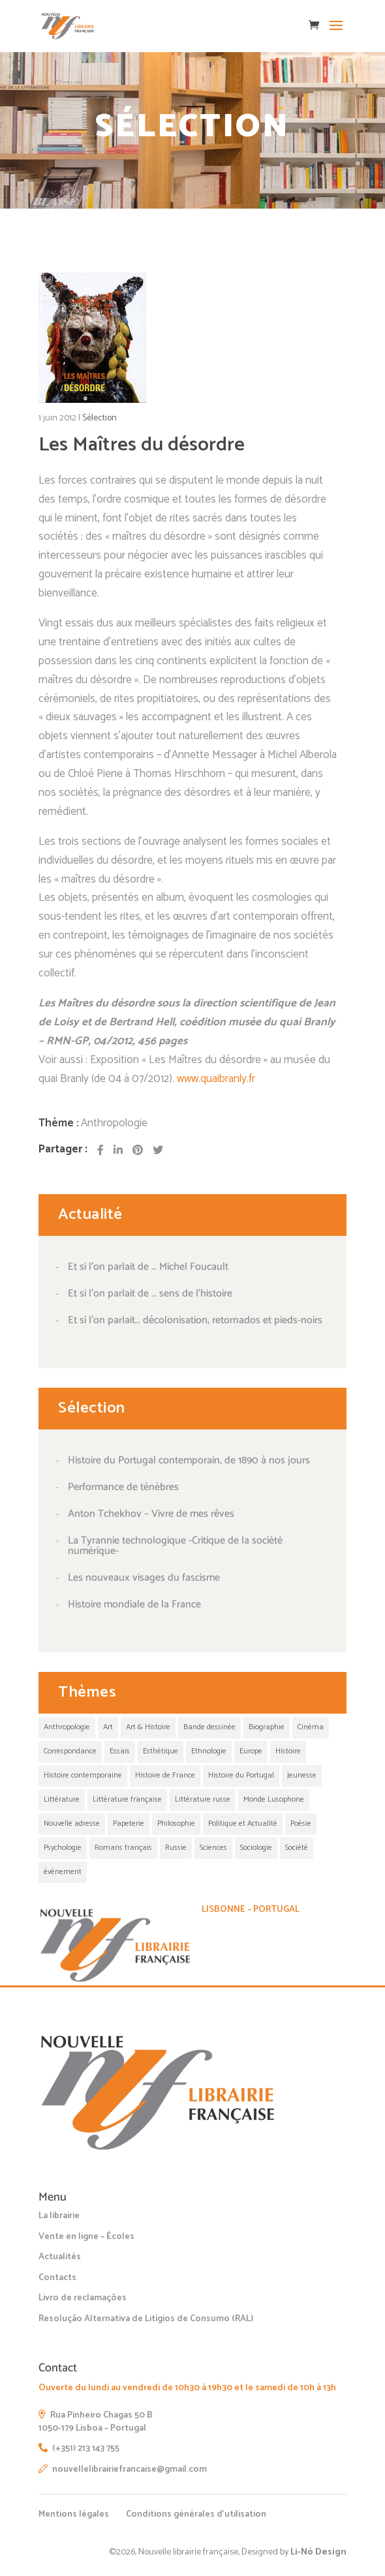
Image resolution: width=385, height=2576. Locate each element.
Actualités (59, 2256)
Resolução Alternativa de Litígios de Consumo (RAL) (145, 2318)
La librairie (59, 2215)
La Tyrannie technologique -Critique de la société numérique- (175, 1546)
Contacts (57, 2277)
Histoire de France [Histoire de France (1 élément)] (165, 1775)
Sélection (99, 418)
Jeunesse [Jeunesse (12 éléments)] (301, 1775)
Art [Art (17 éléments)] (108, 1727)
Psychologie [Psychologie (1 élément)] (63, 1847)
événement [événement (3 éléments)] (63, 1872)
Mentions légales (73, 2514)
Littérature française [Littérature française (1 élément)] (127, 1799)
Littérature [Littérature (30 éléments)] (62, 1799)
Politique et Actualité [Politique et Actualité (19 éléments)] (242, 1823)
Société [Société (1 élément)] (296, 1847)
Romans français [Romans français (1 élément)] (123, 1847)
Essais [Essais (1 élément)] (120, 1751)
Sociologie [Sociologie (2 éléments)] (256, 1847)
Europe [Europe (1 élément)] (250, 1751)
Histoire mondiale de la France (134, 1604)
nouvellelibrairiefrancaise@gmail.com (122, 2469)
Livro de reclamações (82, 2298)
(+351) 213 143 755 (78, 2448)
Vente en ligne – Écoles (86, 2236)
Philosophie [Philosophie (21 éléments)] (176, 1823)
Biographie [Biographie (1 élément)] (267, 1727)
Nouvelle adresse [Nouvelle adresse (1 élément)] (72, 1823)
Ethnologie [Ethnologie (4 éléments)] (208, 1751)
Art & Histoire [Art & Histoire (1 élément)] (148, 1727)
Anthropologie (114, 1123)
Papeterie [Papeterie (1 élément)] (128, 1823)
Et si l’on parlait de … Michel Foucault (148, 1267)
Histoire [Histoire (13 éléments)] (288, 1751)
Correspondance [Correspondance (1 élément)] (70, 1751)
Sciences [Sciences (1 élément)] (213, 1847)
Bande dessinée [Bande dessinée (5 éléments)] (209, 1727)
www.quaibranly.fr (216, 1079)
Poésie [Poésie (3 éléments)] (300, 1823)
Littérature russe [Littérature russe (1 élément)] (202, 1799)
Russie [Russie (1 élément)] (176, 1847)
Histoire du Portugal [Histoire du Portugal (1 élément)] (241, 1775)
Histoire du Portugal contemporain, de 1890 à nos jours (189, 1460)
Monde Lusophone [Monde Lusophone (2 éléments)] (273, 1799)
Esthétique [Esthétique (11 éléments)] (160, 1751)
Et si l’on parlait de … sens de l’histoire (150, 1293)
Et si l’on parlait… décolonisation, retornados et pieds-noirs (195, 1320)
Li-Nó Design (318, 2552)
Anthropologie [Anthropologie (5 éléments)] (67, 1727)
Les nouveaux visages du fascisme (144, 1578)
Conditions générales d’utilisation (196, 2514)
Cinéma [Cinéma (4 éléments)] (311, 1727)
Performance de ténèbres (123, 1487)
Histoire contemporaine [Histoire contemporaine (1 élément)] (83, 1775)
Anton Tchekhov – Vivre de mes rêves (151, 1514)
